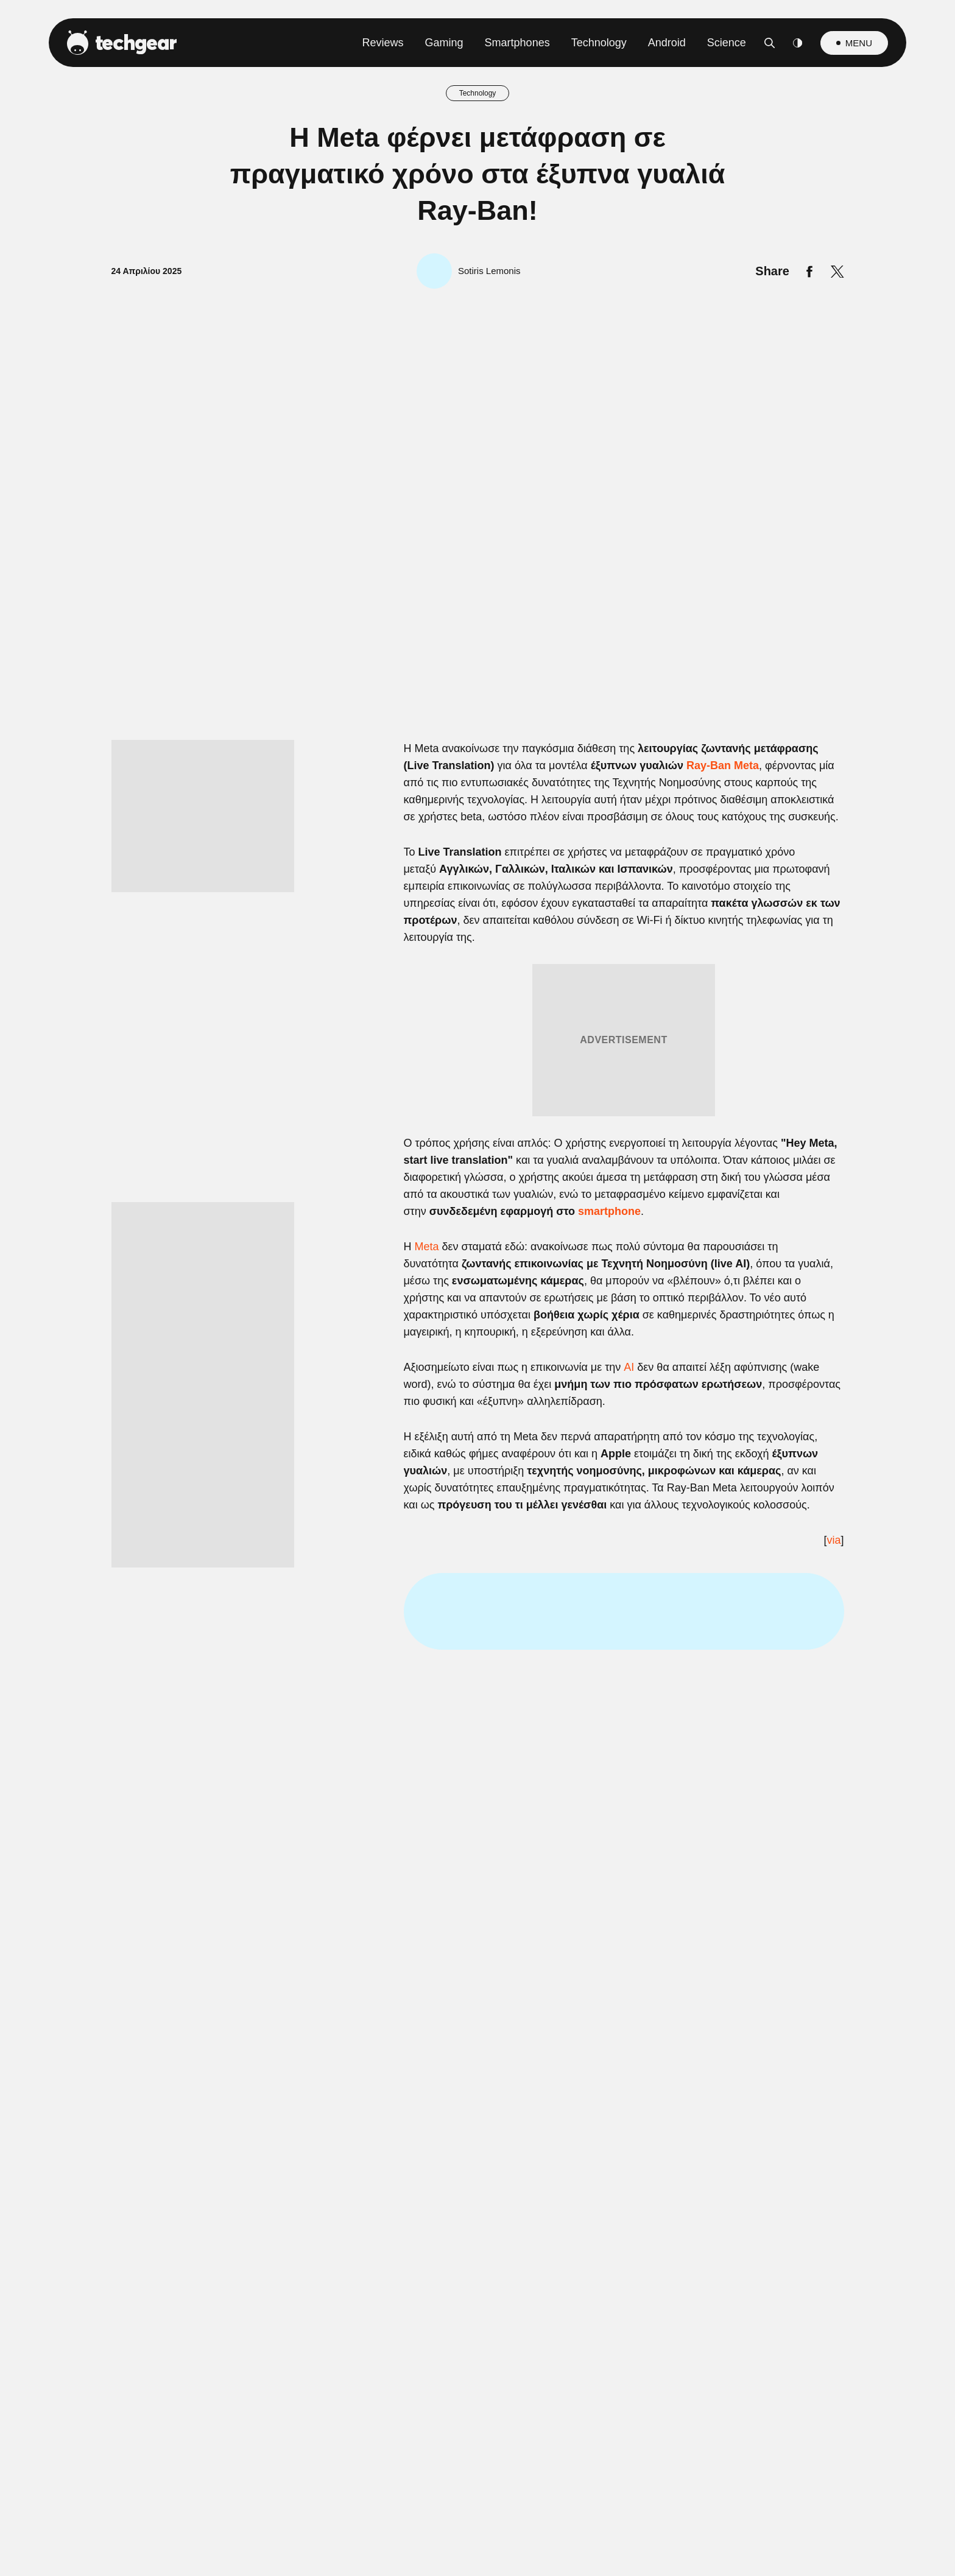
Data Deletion (408, 1579)
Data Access (477, 1579)
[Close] (688, 998)
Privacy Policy (546, 1579)
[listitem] (477, 1207)
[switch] (628, 1234)
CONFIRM (389, 1535)
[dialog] (477, 1288)
